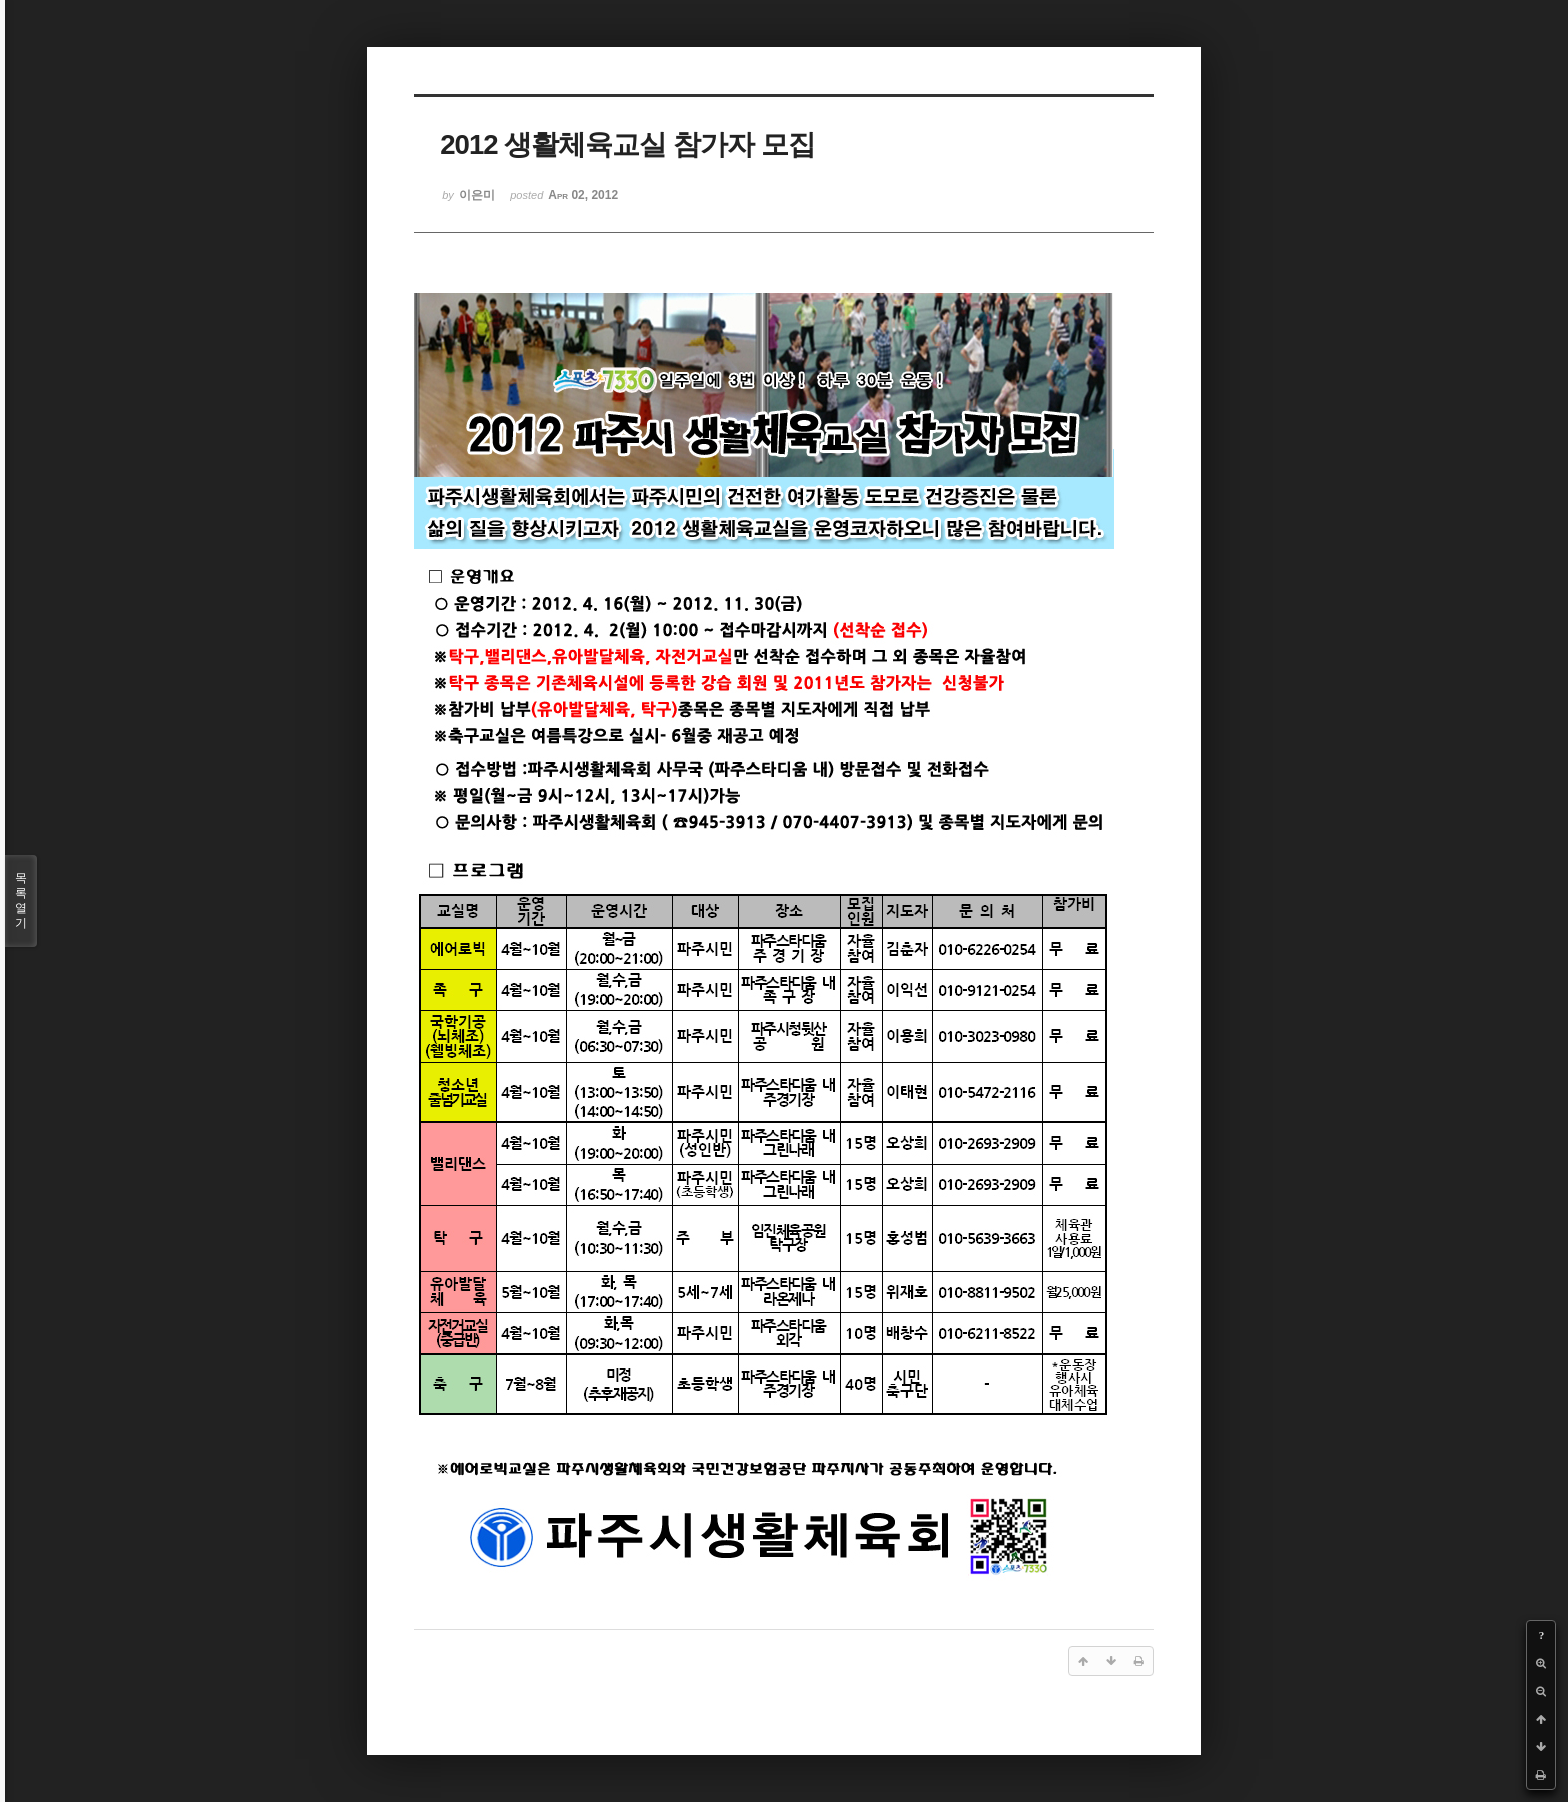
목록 (21, 901)
